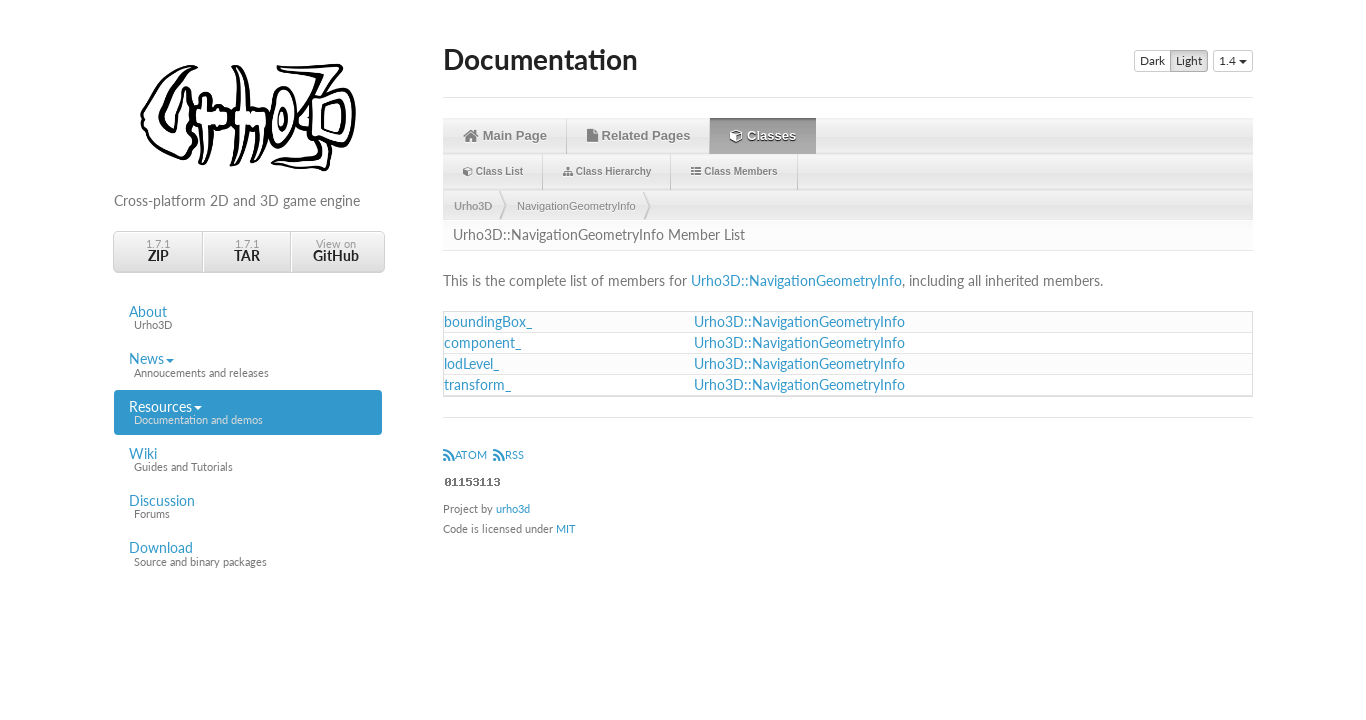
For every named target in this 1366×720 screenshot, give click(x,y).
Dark (1152, 61)
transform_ (477, 384)
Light (1189, 61)
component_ (482, 342)
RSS (508, 454)
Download (248, 554)
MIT (566, 528)
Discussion (248, 507)
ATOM (465, 454)
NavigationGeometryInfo (576, 206)
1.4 (1233, 60)
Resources (248, 413)
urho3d (513, 508)
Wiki (248, 460)
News (248, 365)
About (248, 318)
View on (336, 250)
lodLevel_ (471, 363)
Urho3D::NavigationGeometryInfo (796, 280)
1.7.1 (158, 250)
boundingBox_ (488, 321)
